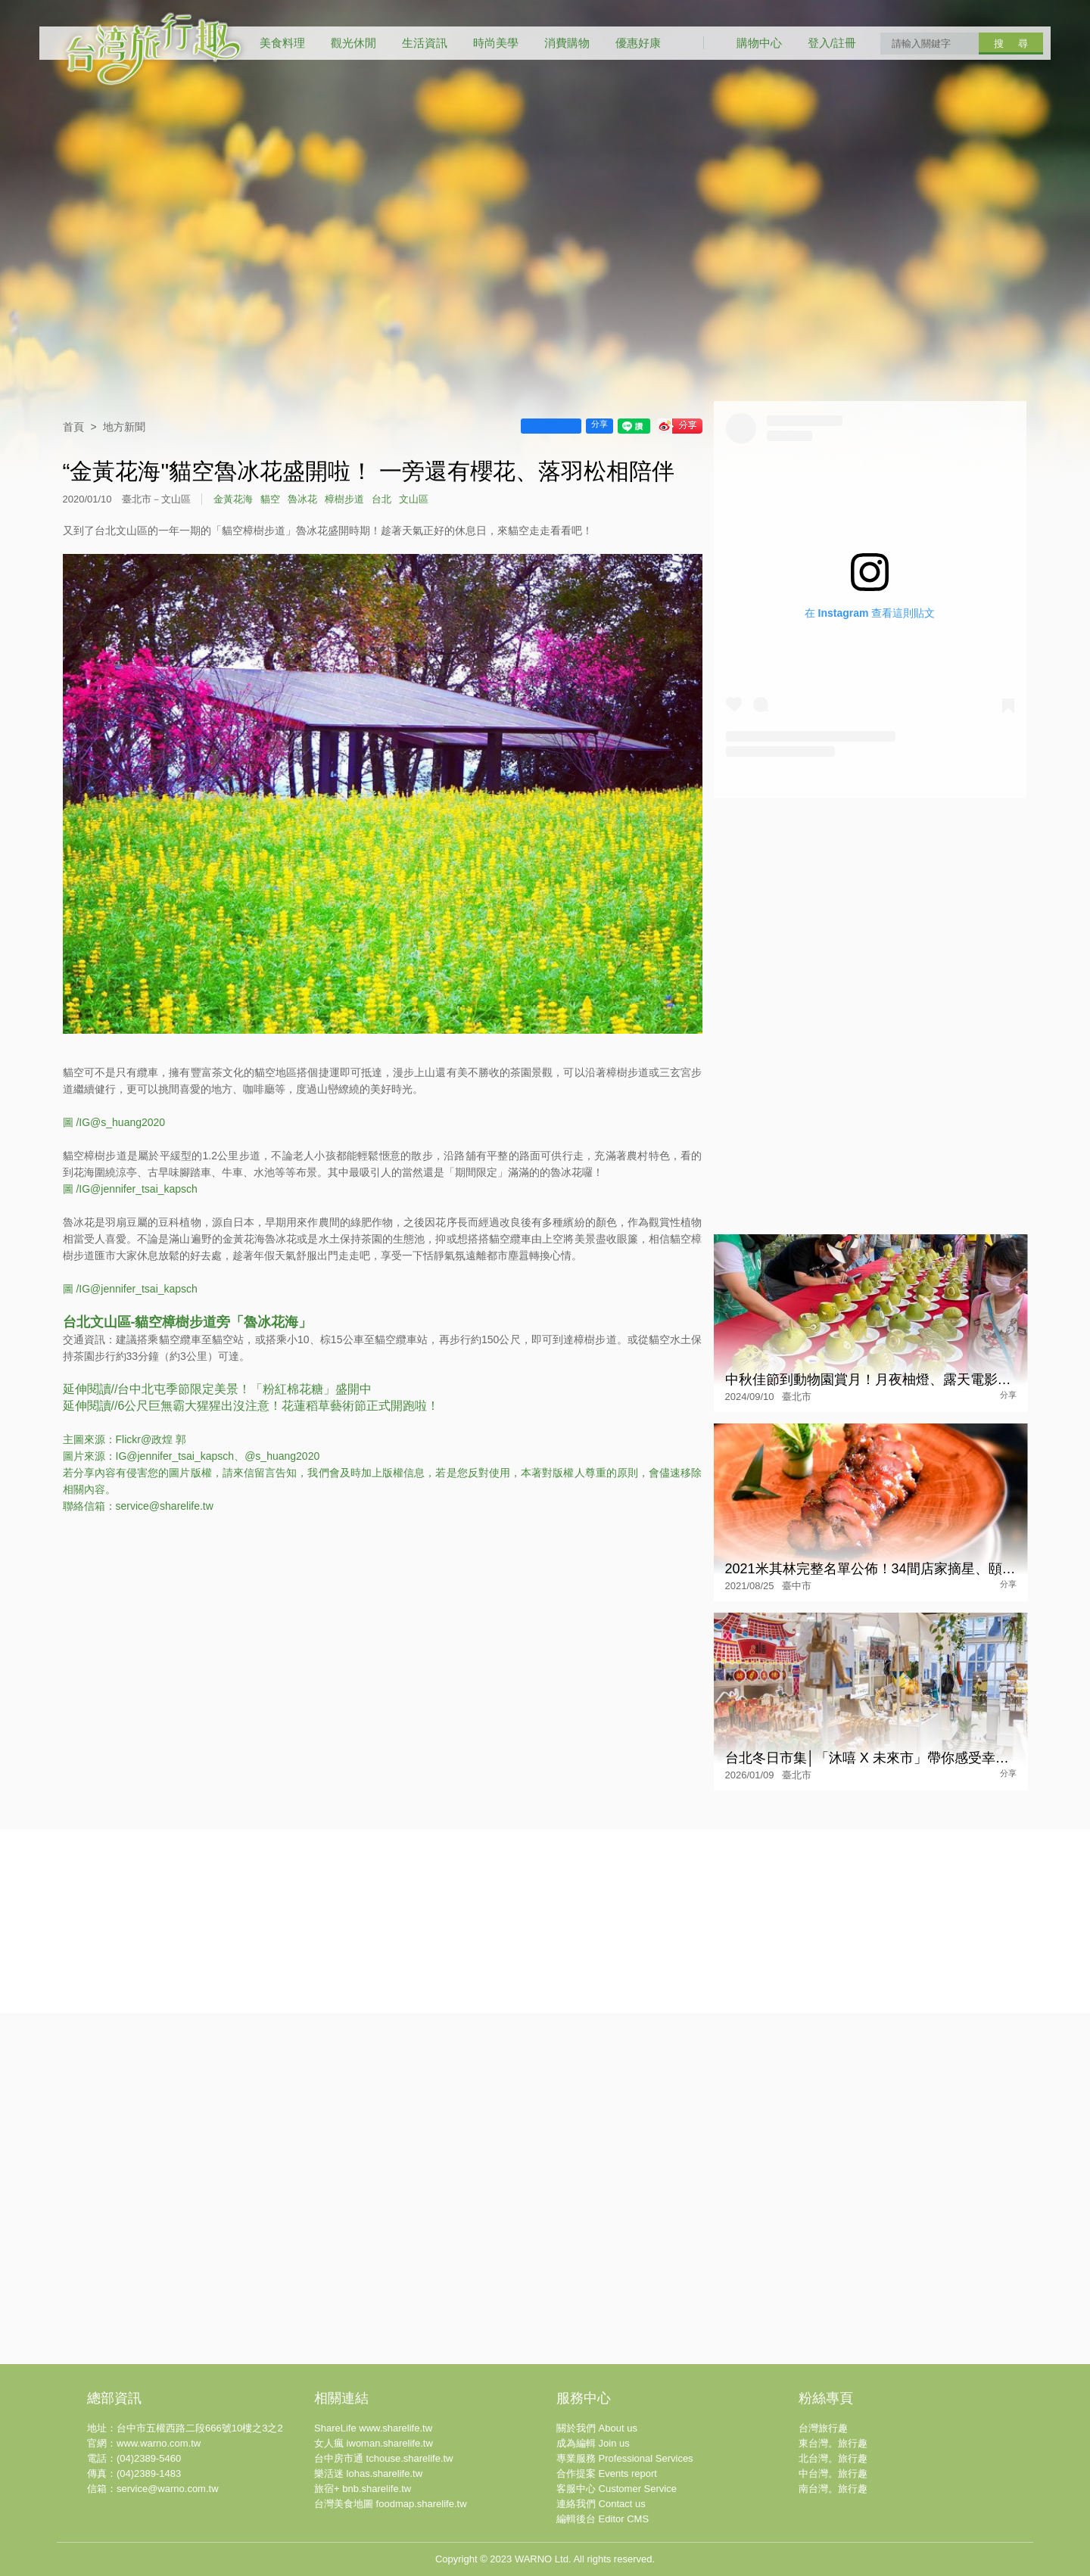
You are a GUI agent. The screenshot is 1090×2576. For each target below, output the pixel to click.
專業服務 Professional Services (624, 2458)
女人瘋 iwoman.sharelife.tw (373, 2443)
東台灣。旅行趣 (833, 2443)
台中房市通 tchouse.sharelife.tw (383, 2458)
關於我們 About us (596, 2428)
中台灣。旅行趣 (833, 2473)
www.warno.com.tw (159, 2443)
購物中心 (759, 42)
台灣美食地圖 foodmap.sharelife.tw (390, 2503)
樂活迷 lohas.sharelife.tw (368, 2473)
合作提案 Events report (606, 2473)
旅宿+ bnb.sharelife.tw (362, 2488)
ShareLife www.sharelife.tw (373, 2428)
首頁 (73, 427)
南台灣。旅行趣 (833, 2488)
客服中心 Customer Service (616, 2488)
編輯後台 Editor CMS (602, 2519)
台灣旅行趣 (823, 2428)
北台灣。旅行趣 (833, 2458)
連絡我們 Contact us (601, 2503)
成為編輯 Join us (593, 2443)
